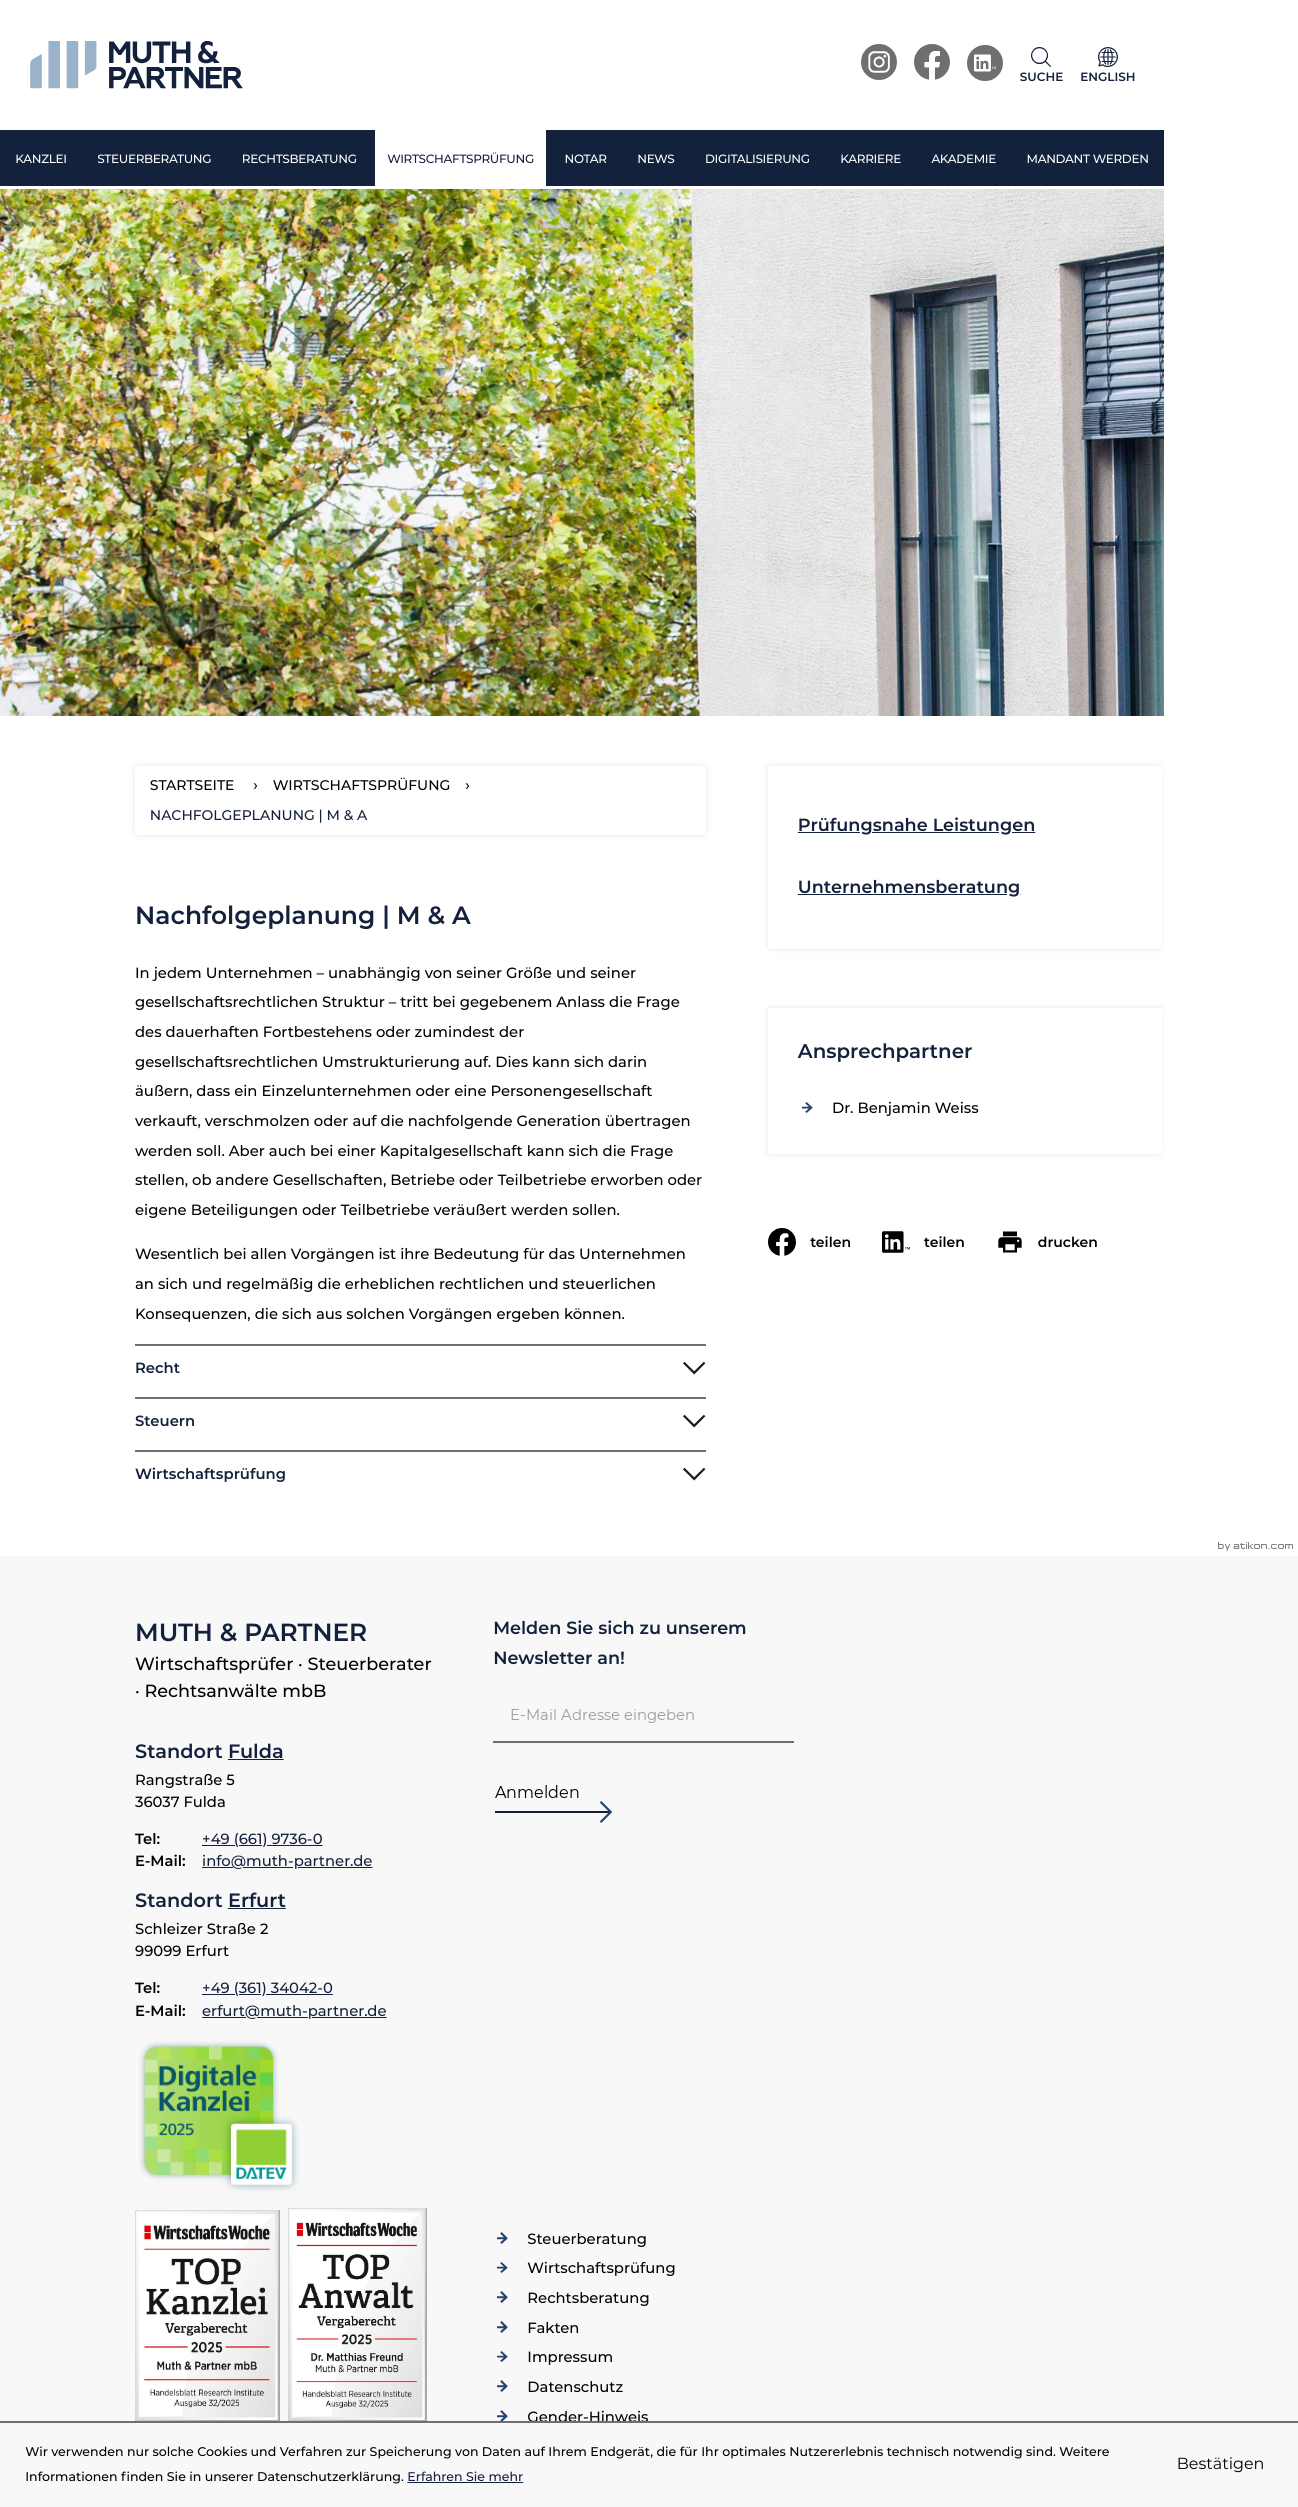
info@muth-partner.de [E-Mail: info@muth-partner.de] (287, 1861)
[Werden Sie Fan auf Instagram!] (879, 62)
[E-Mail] (643, 1715)
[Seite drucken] (1062, 1242)
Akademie (963, 159)
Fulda (256, 1751)
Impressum (570, 2357)
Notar (585, 159)
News (655, 159)
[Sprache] (1108, 65)
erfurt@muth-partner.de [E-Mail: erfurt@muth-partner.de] (294, 2011)
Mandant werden (1087, 159)
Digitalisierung (757, 159)
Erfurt (257, 1900)
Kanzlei (41, 159)
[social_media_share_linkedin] (939, 1242)
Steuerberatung (154, 159)
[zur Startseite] (136, 65)
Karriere (870, 159)
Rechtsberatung (299, 159)
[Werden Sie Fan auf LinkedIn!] (985, 63)
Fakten (553, 2328)
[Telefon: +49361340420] (267, 1988)
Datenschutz (575, 2387)
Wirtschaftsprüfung (460, 159)
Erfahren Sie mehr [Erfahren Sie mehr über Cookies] (465, 2477)
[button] (1046, 65)
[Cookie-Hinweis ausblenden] (1221, 2465)
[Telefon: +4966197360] (262, 1839)
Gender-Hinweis (587, 2417)
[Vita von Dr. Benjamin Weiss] (905, 1108)
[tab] (420, 1367)
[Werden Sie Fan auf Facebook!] (932, 62)
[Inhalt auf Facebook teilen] (825, 1242)
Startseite (192, 785)
